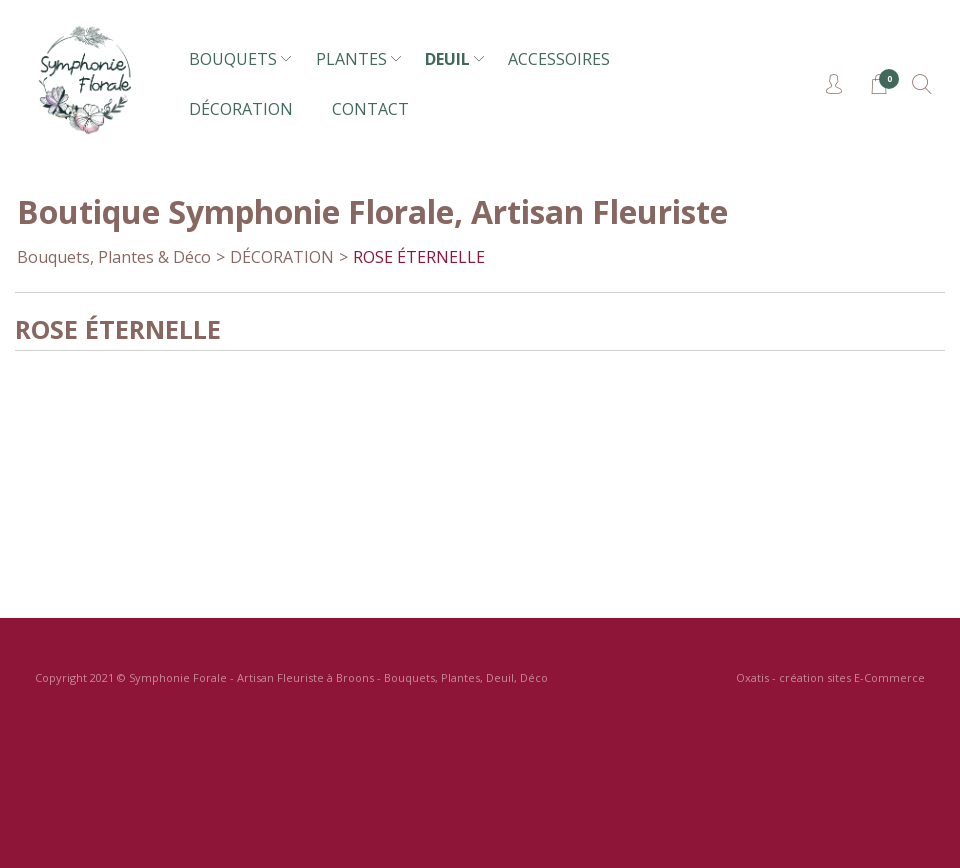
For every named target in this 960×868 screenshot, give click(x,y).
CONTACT (370, 109)
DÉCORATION (241, 109)
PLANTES (351, 59)
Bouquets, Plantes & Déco (114, 257)
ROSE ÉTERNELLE (419, 257)
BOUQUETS (233, 59)
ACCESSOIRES (559, 59)
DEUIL (447, 59)
